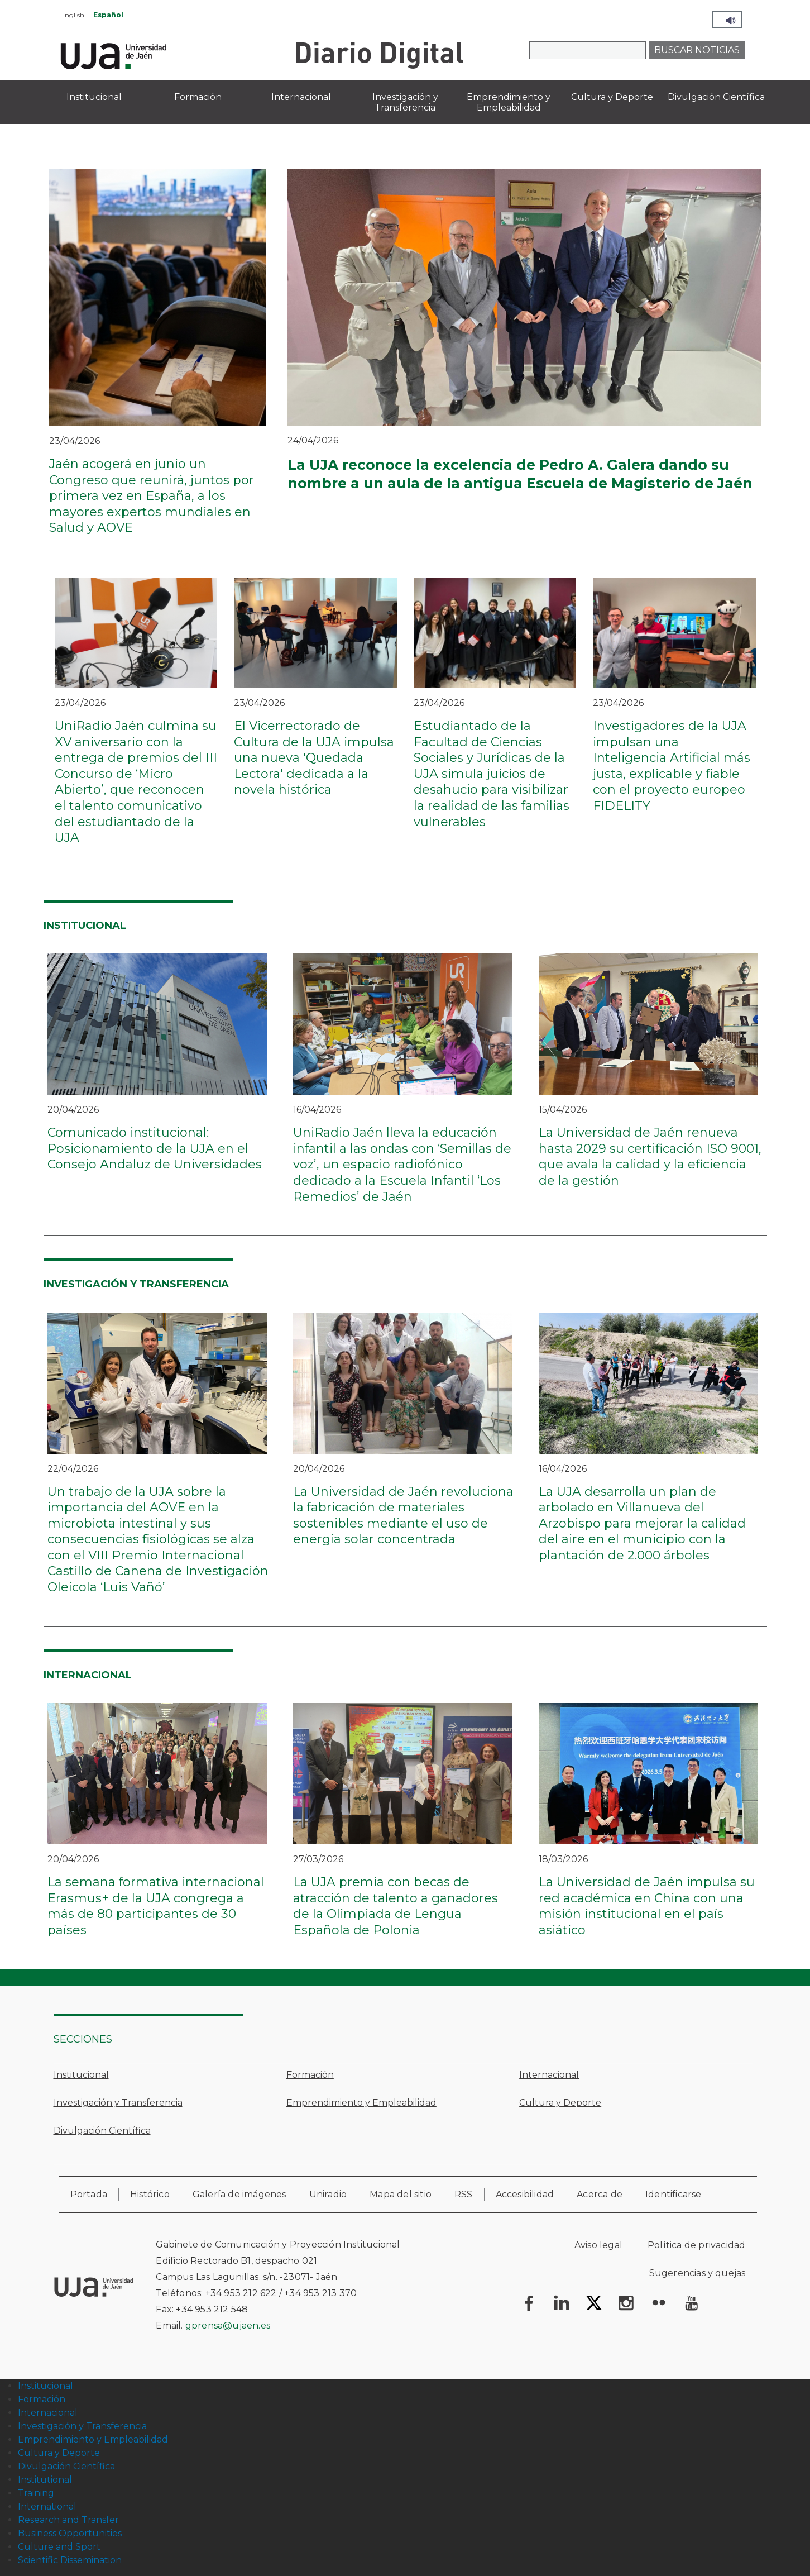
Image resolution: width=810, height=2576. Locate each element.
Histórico (150, 2194)
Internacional (549, 2074)
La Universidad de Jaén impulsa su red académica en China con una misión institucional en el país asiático (647, 1906)
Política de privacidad (696, 2245)
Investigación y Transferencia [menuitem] (405, 102)
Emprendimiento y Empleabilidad (361, 2102)
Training (36, 2493)
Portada (88, 2194)
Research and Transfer (68, 2520)
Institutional (45, 2479)
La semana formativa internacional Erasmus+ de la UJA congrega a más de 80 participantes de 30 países (155, 1906)
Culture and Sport (59, 2546)
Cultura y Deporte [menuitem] (612, 97)
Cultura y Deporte (560, 2102)
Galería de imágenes (239, 2194)
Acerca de (599, 2194)
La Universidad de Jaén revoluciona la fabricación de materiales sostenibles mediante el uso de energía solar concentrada (403, 1515)
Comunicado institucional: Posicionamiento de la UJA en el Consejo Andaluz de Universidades (154, 1148)
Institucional (81, 2074)
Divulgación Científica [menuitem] (716, 97)
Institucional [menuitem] (94, 97)
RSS (463, 2194)
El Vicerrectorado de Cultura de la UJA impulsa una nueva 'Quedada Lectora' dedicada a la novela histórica (314, 757)
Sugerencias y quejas (697, 2273)
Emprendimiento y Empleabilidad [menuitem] (508, 102)
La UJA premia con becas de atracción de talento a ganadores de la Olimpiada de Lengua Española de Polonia (395, 1906)
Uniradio (328, 2194)
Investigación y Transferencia (118, 2102)
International (47, 2506)
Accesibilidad (525, 2194)
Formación (310, 2074)
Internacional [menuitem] (301, 97)
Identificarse (673, 2194)
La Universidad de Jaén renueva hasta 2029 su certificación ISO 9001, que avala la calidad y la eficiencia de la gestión (650, 1156)
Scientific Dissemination (70, 2560)
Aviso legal (598, 2245)
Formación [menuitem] (198, 97)
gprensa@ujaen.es (227, 2325)
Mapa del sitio (401, 2194)
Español (108, 15)
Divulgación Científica (102, 2130)
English (72, 15)
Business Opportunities (70, 2533)
